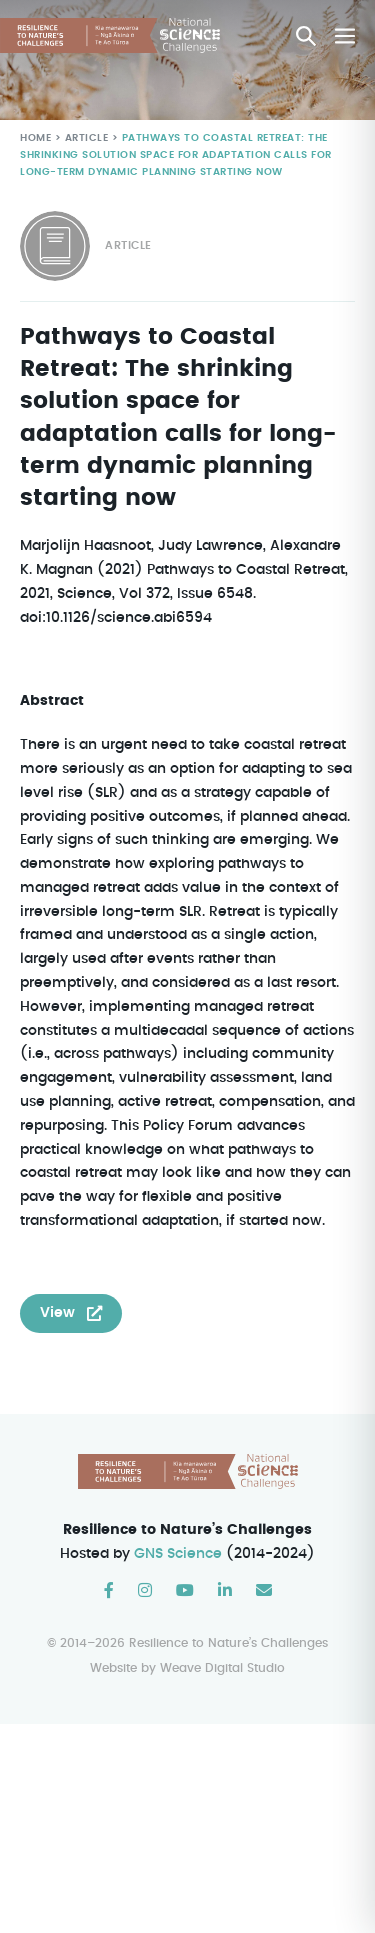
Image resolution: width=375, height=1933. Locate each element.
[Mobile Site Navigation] (345, 36)
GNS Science (179, 1578)
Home (35, 138)
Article (84, 138)
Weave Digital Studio (222, 1692)
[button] (306, 36)
